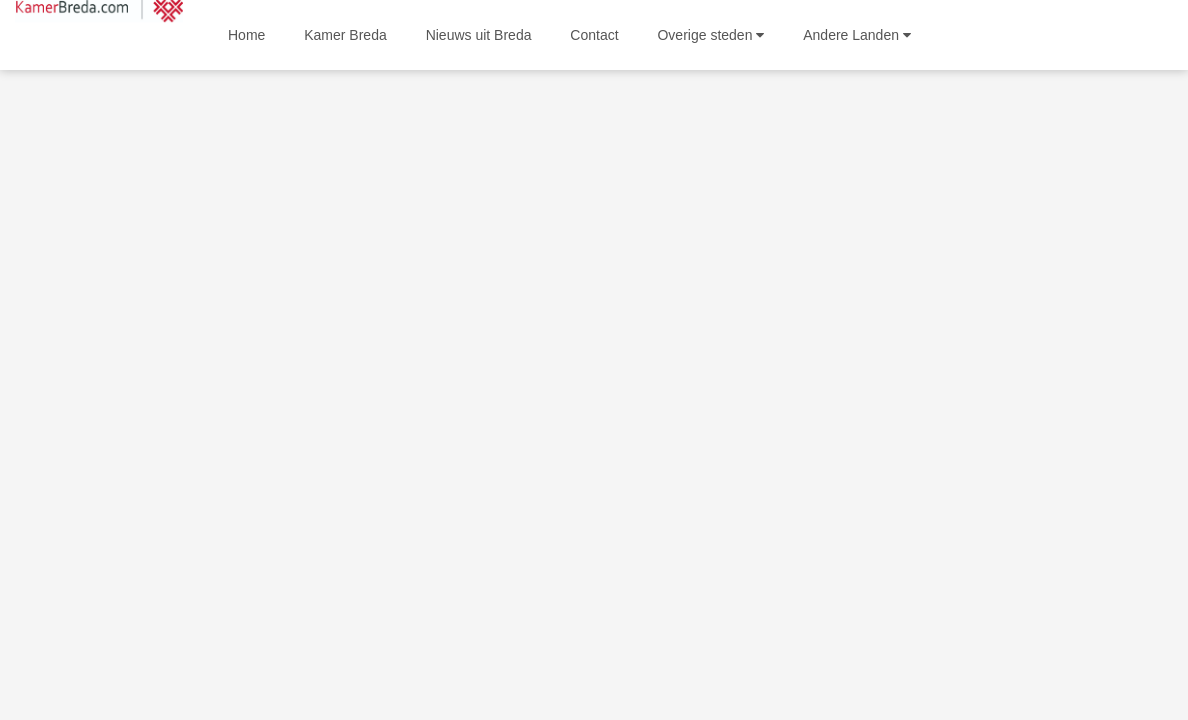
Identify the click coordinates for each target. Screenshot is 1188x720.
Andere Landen (857, 35)
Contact (594, 35)
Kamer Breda (345, 35)
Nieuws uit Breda (479, 35)
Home (246, 35)
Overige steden (710, 35)
